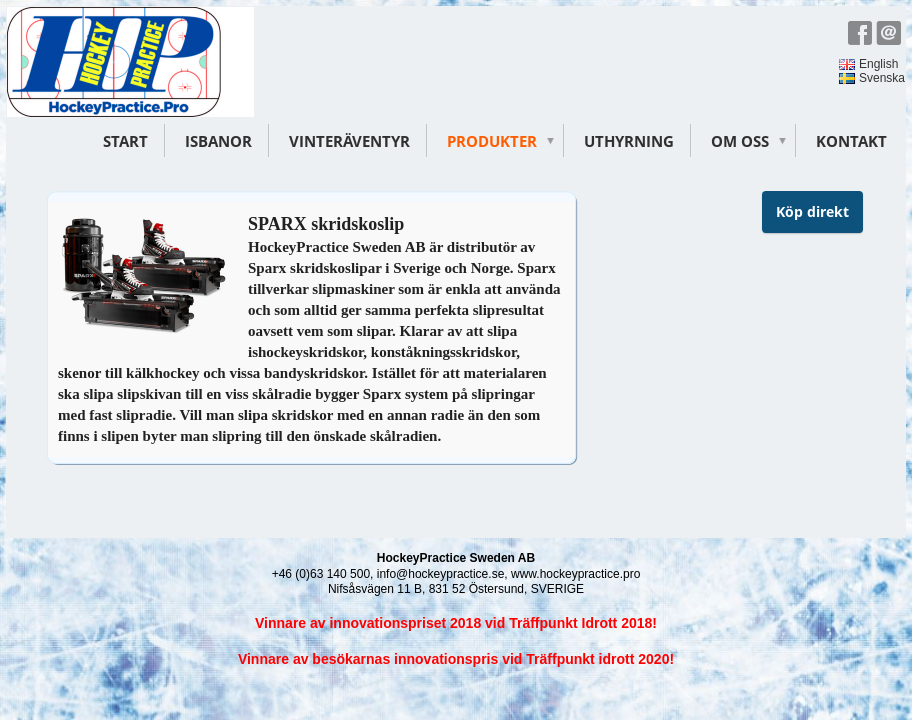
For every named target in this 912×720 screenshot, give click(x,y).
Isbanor (218, 141)
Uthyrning (629, 141)
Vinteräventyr (349, 141)
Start (125, 141)
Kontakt (851, 141)
